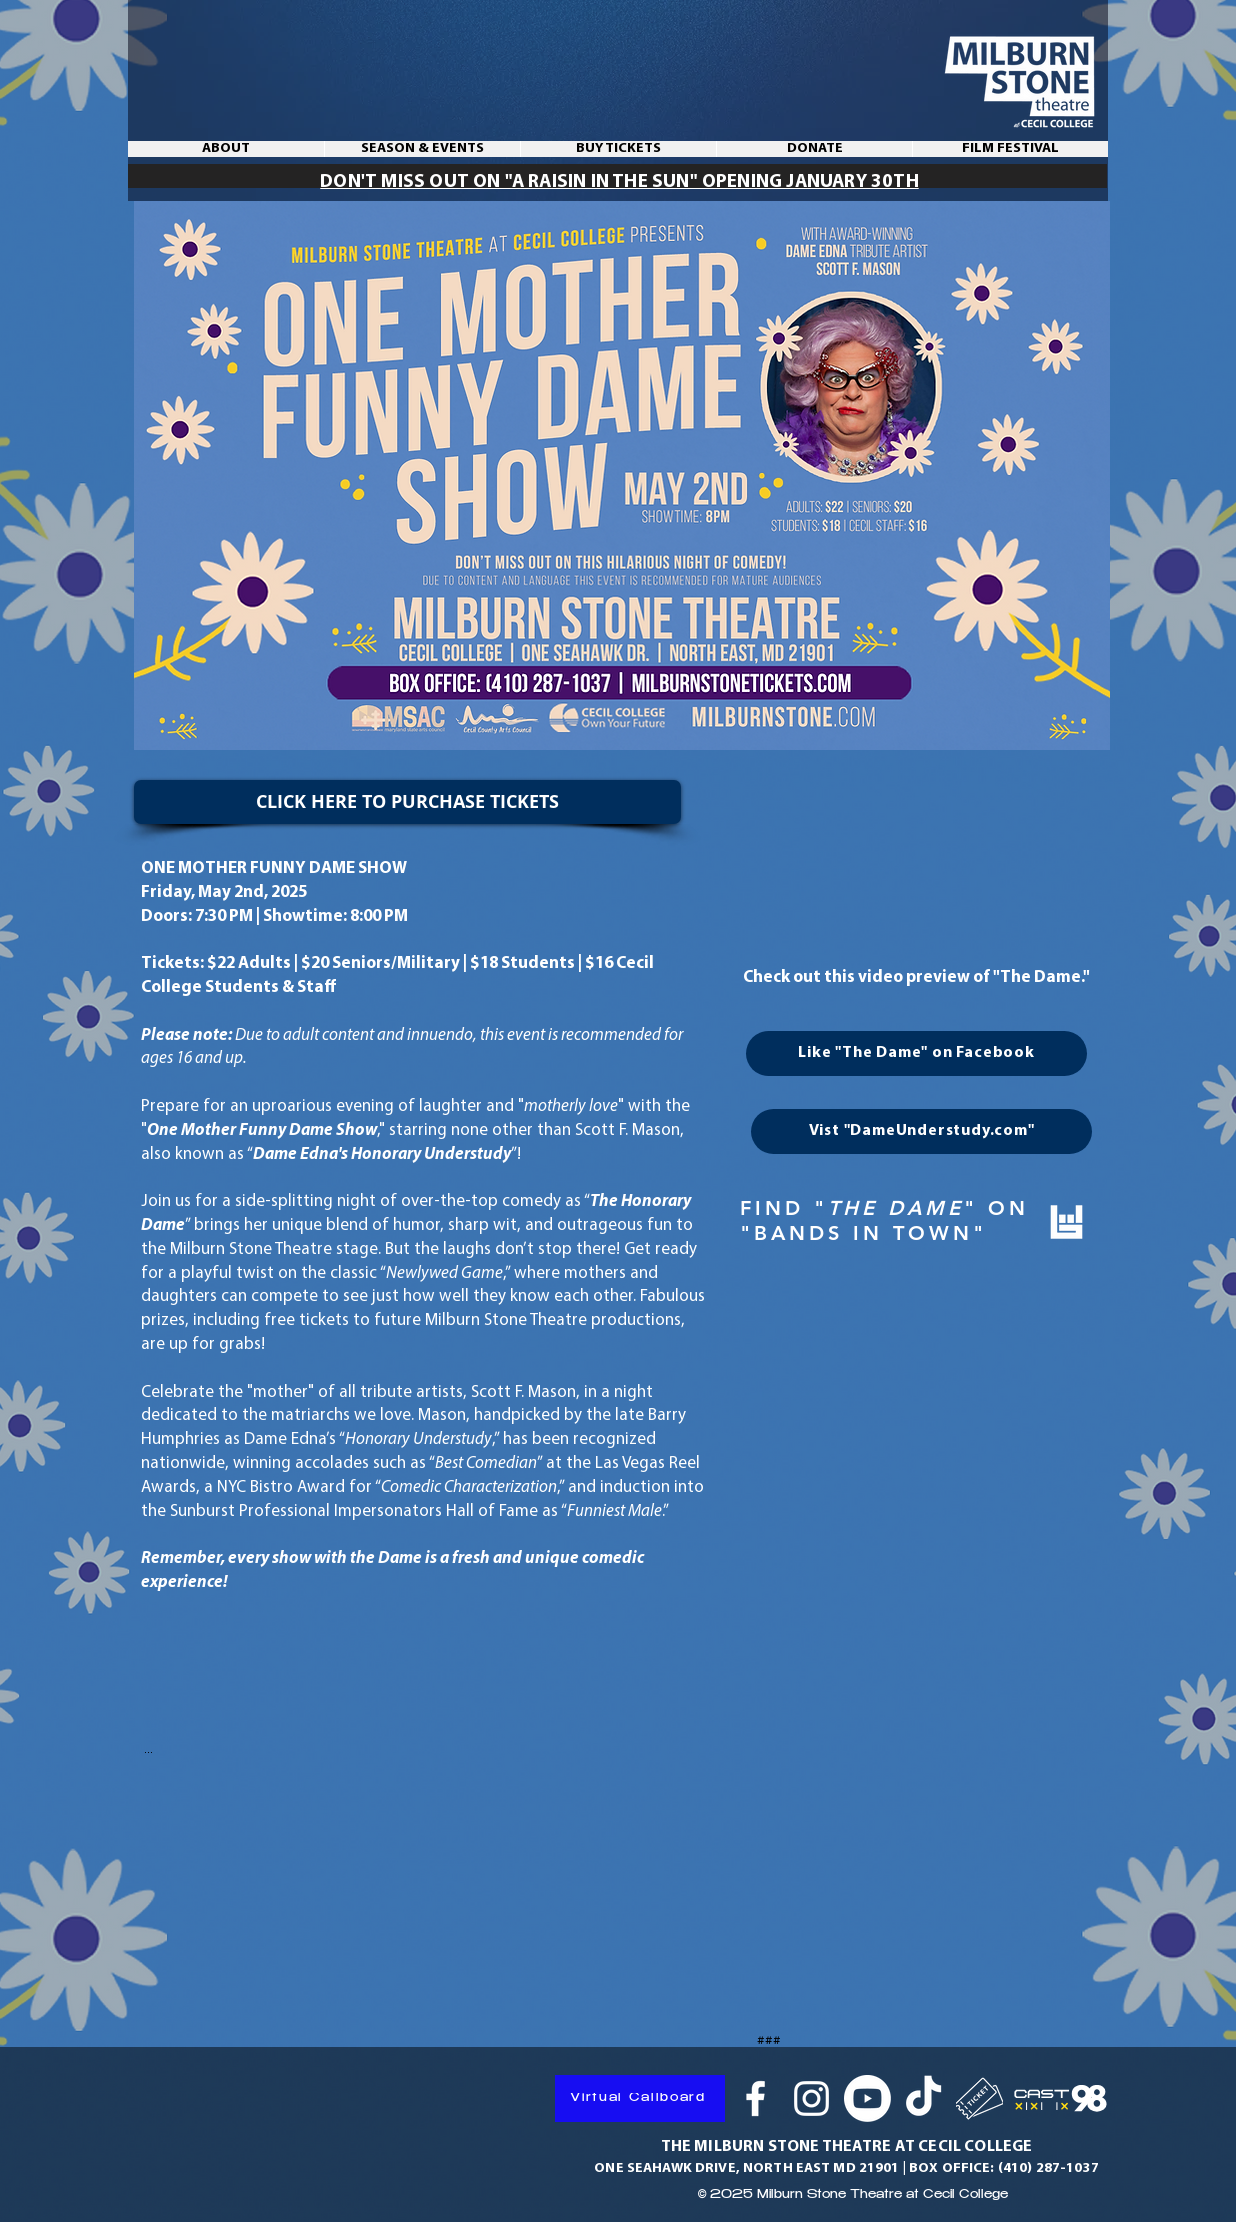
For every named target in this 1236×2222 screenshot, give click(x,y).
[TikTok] (923, 2098)
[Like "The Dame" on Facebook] (916, 1053)
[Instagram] (811, 2098)
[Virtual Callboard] (640, 2098)
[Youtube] (867, 2098)
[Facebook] (755, 2098)
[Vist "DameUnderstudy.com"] (921, 1131)
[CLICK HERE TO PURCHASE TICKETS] (407, 802)
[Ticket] (979, 2098)
